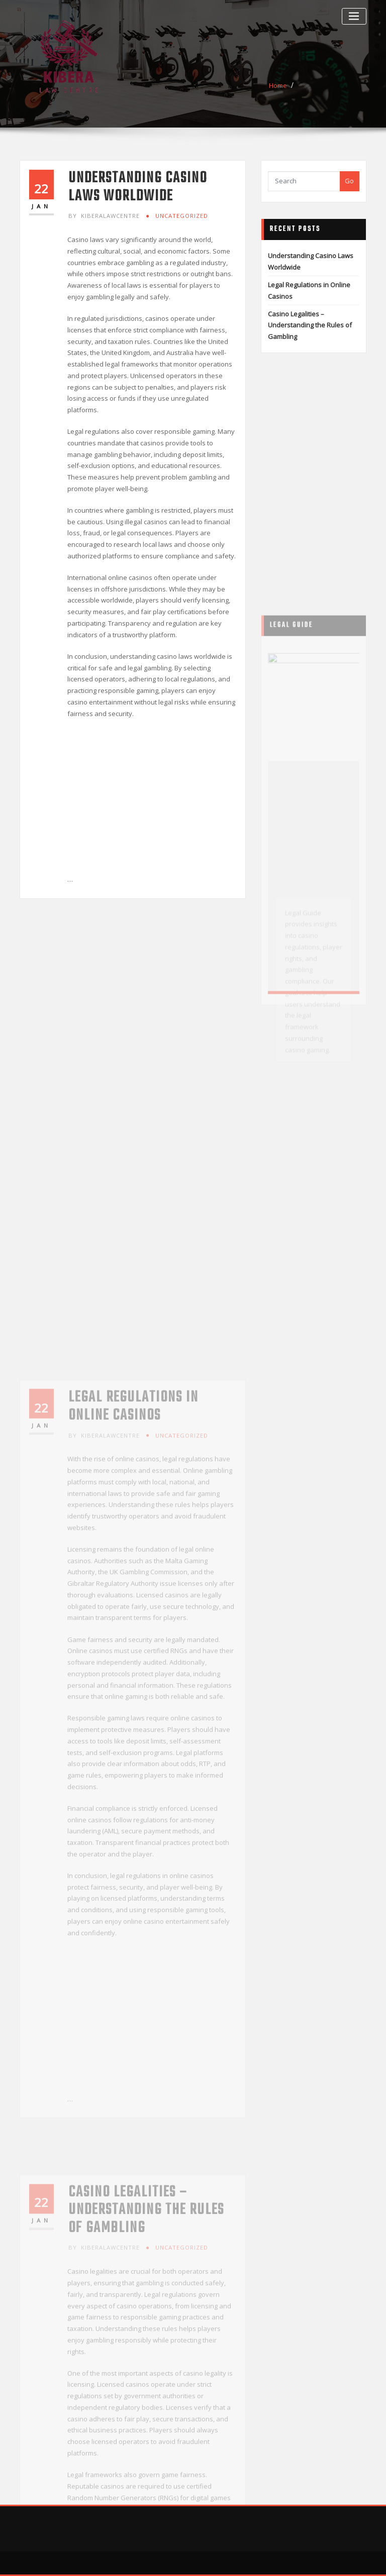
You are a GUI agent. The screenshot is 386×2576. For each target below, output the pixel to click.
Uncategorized (181, 215)
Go (349, 180)
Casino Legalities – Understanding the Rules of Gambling (310, 325)
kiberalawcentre (104, 215)
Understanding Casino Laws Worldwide (137, 187)
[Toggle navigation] (354, 16)
